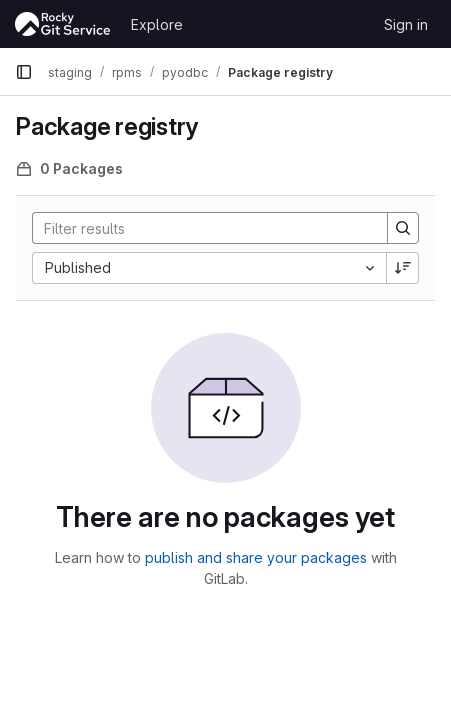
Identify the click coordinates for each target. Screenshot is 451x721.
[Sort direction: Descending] (403, 268)
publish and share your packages (256, 557)
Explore (157, 24)
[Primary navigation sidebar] (24, 72)
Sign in (406, 24)
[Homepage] (63, 24)
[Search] (200, 228)
